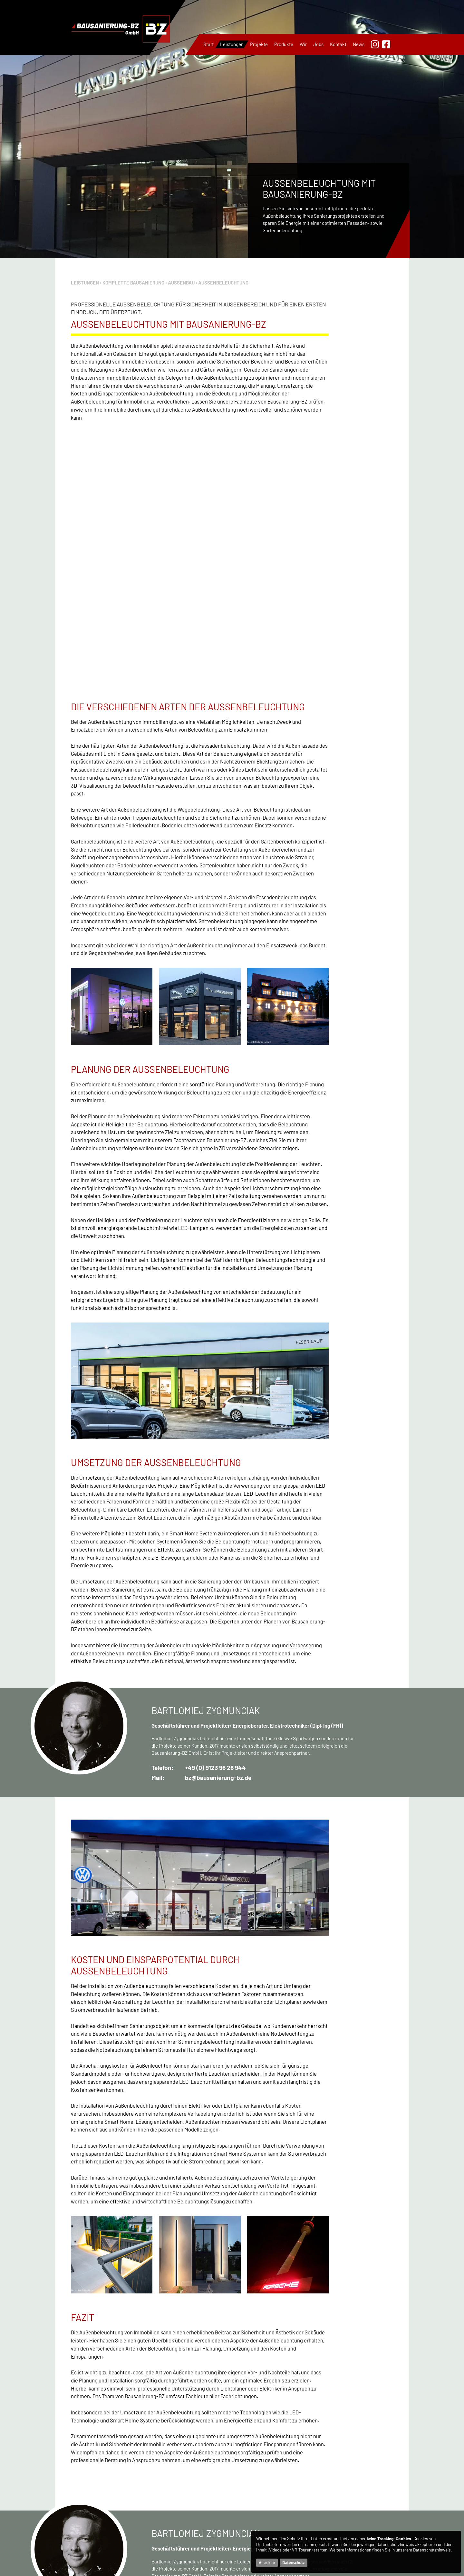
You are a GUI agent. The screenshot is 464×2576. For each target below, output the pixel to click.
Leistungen (232, 44)
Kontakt (338, 44)
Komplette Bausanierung (133, 282)
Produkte (283, 44)
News (358, 44)
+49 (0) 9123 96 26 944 (215, 1519)
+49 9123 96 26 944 (110, 2563)
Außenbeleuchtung (223, 282)
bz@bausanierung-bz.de (218, 1529)
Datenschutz (293, 2562)
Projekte (259, 44)
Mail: (158, 1529)
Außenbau (181, 282)
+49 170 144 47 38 (103, 2571)
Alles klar (267, 2562)
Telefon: (162, 1519)
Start (208, 44)
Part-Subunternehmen (311, 2471)
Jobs (318, 44)
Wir (303, 44)
